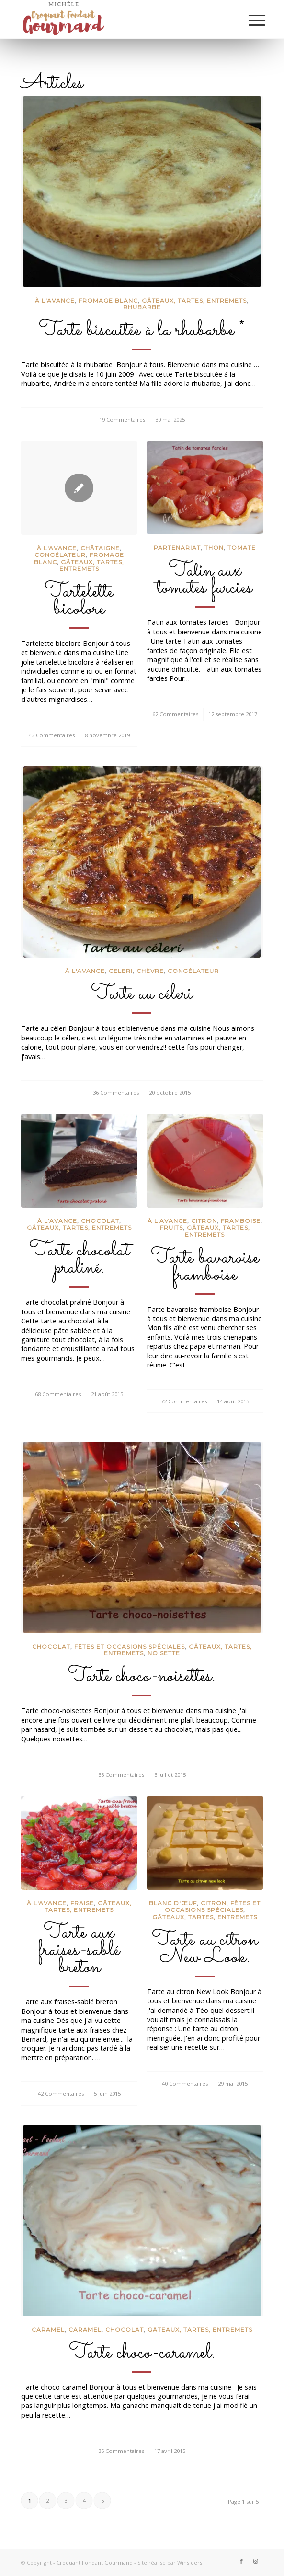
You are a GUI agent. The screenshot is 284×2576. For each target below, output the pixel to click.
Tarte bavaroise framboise (205, 1266)
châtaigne (100, 548)
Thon (214, 547)
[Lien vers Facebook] (241, 2561)
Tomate (241, 547)
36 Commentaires (116, 1092)
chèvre (150, 970)
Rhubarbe (142, 307)
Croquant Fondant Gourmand (95, 2562)
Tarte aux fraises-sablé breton (79, 1950)
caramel (85, 2329)
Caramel (48, 2329)
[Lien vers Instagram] (256, 2561)
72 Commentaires (184, 1401)
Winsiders (189, 2562)
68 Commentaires (58, 1394)
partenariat (177, 547)
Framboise (241, 1220)
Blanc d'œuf (173, 1903)
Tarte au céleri (142, 994)
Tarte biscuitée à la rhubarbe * (142, 330)
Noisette (164, 1653)
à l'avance (55, 300)
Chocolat (100, 1220)
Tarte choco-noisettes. (142, 1676)
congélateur (60, 554)
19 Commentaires (122, 419)
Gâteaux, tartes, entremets (194, 300)
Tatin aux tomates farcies (204, 579)
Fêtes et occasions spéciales (129, 1646)
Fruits (171, 1227)
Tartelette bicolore (79, 600)
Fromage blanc (108, 300)
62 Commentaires (175, 714)
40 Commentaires (185, 2083)
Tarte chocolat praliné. (79, 1259)
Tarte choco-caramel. (142, 2353)
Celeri (121, 970)
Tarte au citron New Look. (205, 1948)
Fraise (82, 1903)
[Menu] (249, 20)
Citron (204, 1220)
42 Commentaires (52, 735)
